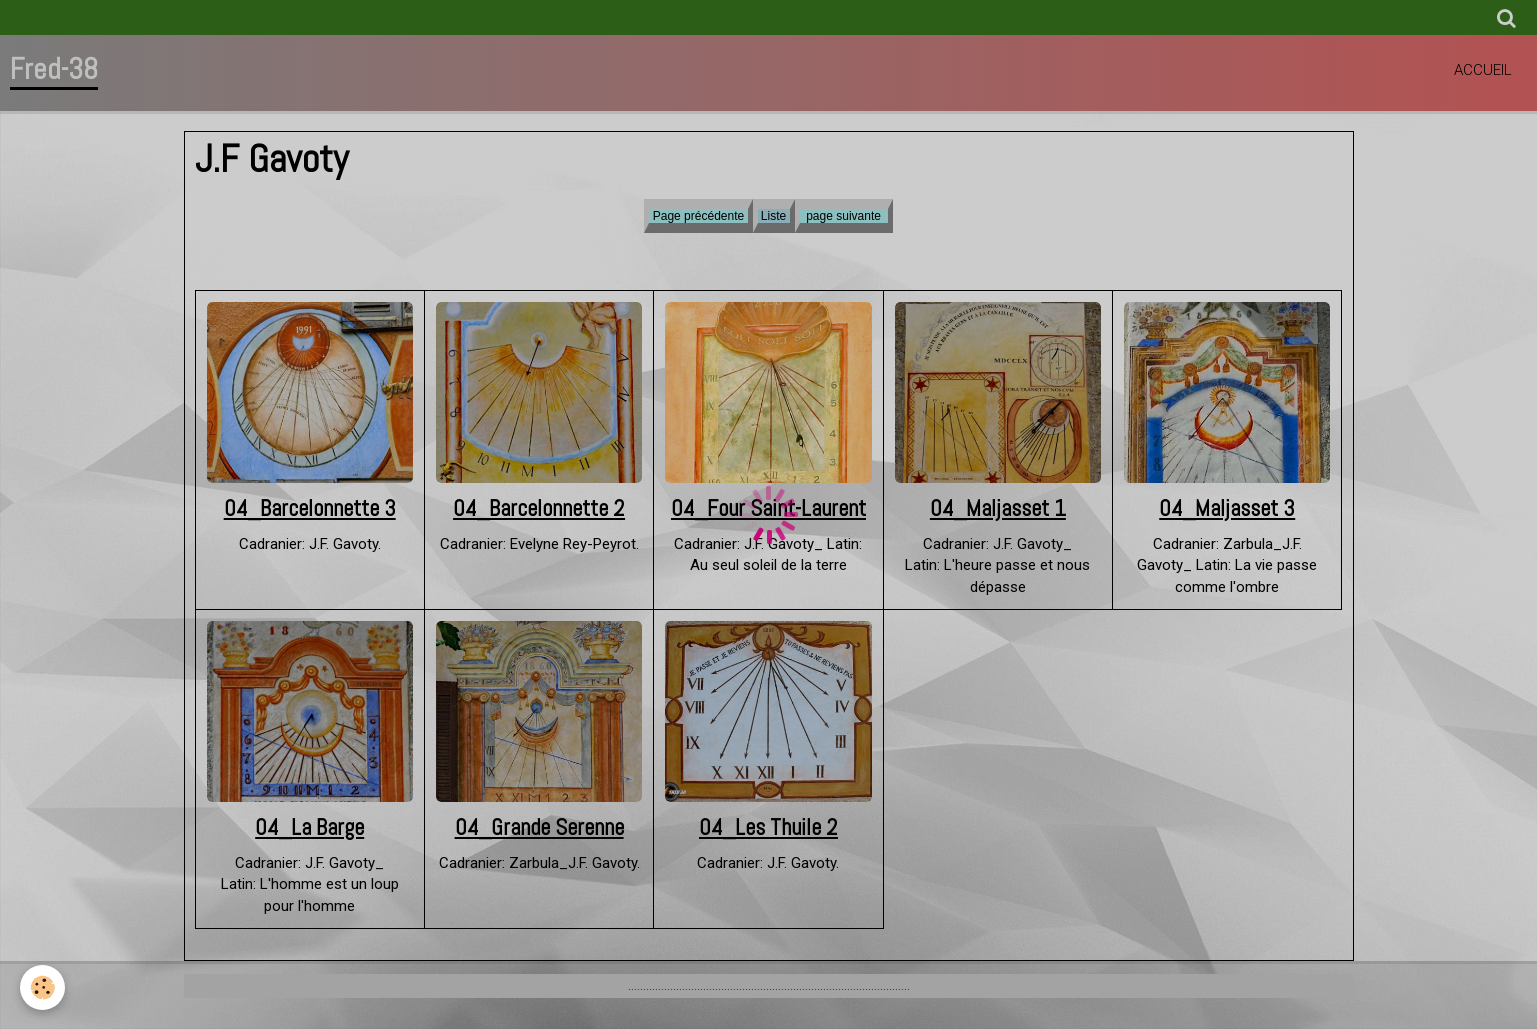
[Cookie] (42, 987)
